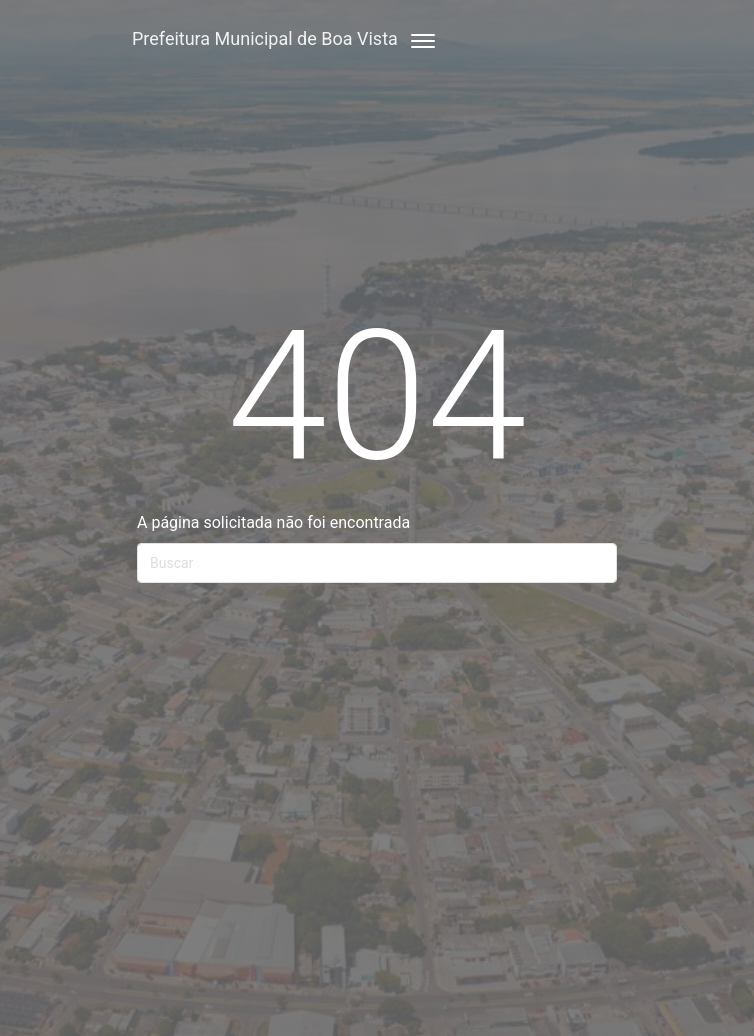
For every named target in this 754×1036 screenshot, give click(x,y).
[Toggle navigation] (416, 38)
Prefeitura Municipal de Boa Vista (265, 38)
